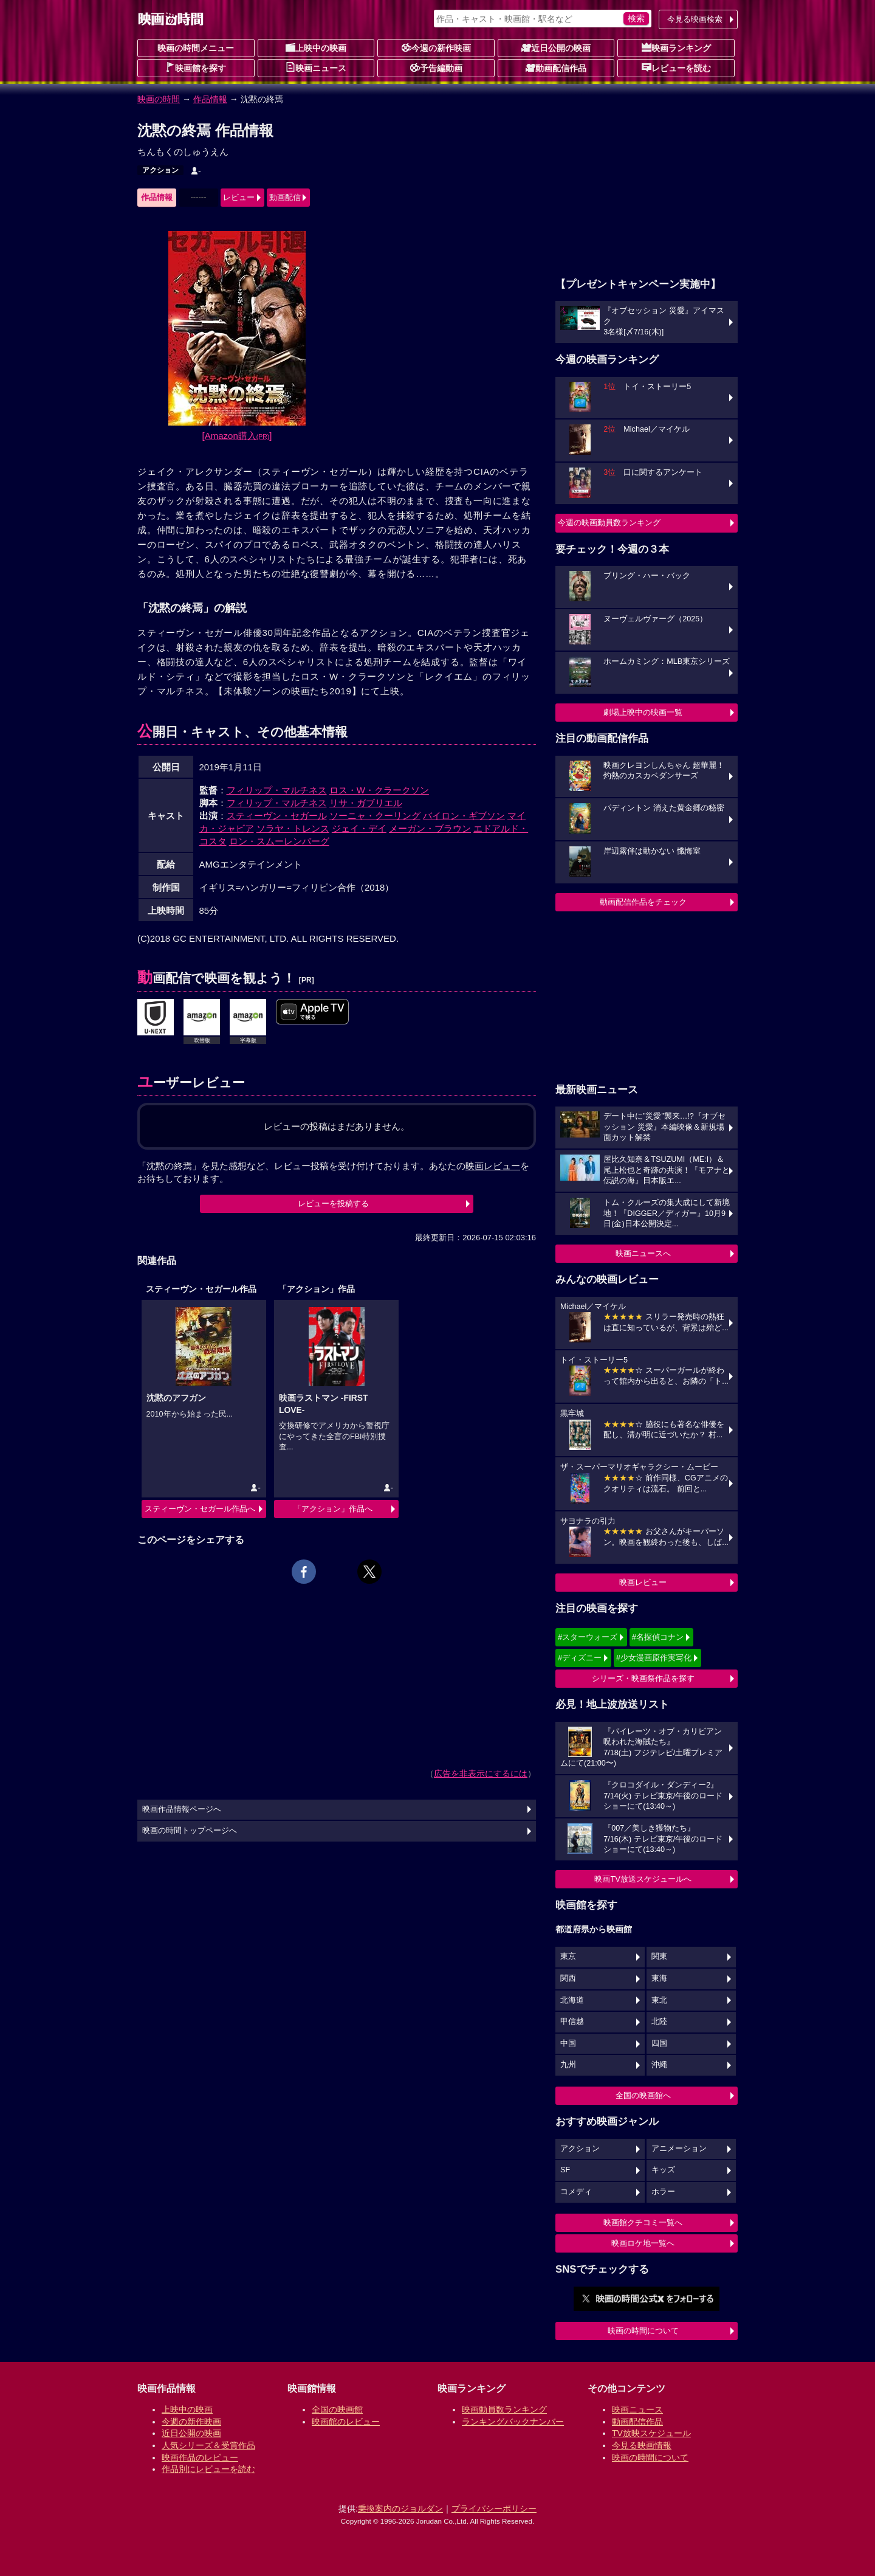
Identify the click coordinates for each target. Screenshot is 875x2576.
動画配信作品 (556, 67)
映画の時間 (158, 99)
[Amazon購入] (237, 435)
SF (565, 2170)
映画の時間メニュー (195, 48)
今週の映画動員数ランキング (609, 522)
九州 (568, 2064)
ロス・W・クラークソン (379, 790)
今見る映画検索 (694, 19)
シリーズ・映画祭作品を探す (643, 1678)
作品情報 (210, 99)
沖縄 (659, 2064)
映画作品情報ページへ (181, 1809)
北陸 (659, 2021)
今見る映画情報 (641, 2445)
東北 (659, 2000)
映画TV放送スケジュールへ (642, 1879)
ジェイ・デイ (359, 828)
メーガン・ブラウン (430, 828)
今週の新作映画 (436, 47)
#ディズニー (580, 1657)
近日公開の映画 (556, 47)
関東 (659, 1956)
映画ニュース (316, 67)
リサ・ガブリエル (365, 803)
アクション (160, 170)
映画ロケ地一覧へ (642, 2243)
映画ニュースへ (643, 1253)
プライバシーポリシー (494, 2508)
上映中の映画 (316, 47)
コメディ (576, 2192)
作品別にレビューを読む (208, 2469)
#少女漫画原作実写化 (653, 1657)
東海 (659, 1978)
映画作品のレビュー (200, 2457)
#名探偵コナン (658, 1637)
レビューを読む (676, 67)
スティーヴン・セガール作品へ (200, 1508)
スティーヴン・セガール (277, 815)
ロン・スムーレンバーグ (279, 841)
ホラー (663, 2192)
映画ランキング (676, 47)
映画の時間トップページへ (189, 1830)
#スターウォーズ (587, 1637)
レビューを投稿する (333, 1203)
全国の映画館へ (643, 2095)
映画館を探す (195, 67)
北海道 (572, 2000)
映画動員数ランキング (504, 2409)
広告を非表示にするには (480, 1773)
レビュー (239, 197)
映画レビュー (643, 1582)
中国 (568, 2043)
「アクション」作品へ (332, 1508)
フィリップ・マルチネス (277, 790)
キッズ (663, 2170)
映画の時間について (643, 2330)
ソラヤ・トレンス (292, 828)
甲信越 (572, 2021)
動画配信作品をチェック (643, 901)
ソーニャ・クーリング (374, 815)
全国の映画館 (337, 2409)
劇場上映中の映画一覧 (642, 712)
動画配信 (285, 197)
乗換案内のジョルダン (400, 2508)
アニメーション (679, 2148)
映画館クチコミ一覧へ (642, 2222)
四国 (659, 2043)
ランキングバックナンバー (513, 2421)
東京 (568, 1956)
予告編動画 (436, 67)
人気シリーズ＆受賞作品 (208, 2445)
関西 (568, 1978)
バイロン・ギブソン (464, 815)
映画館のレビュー (346, 2421)
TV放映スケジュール (651, 2433)
